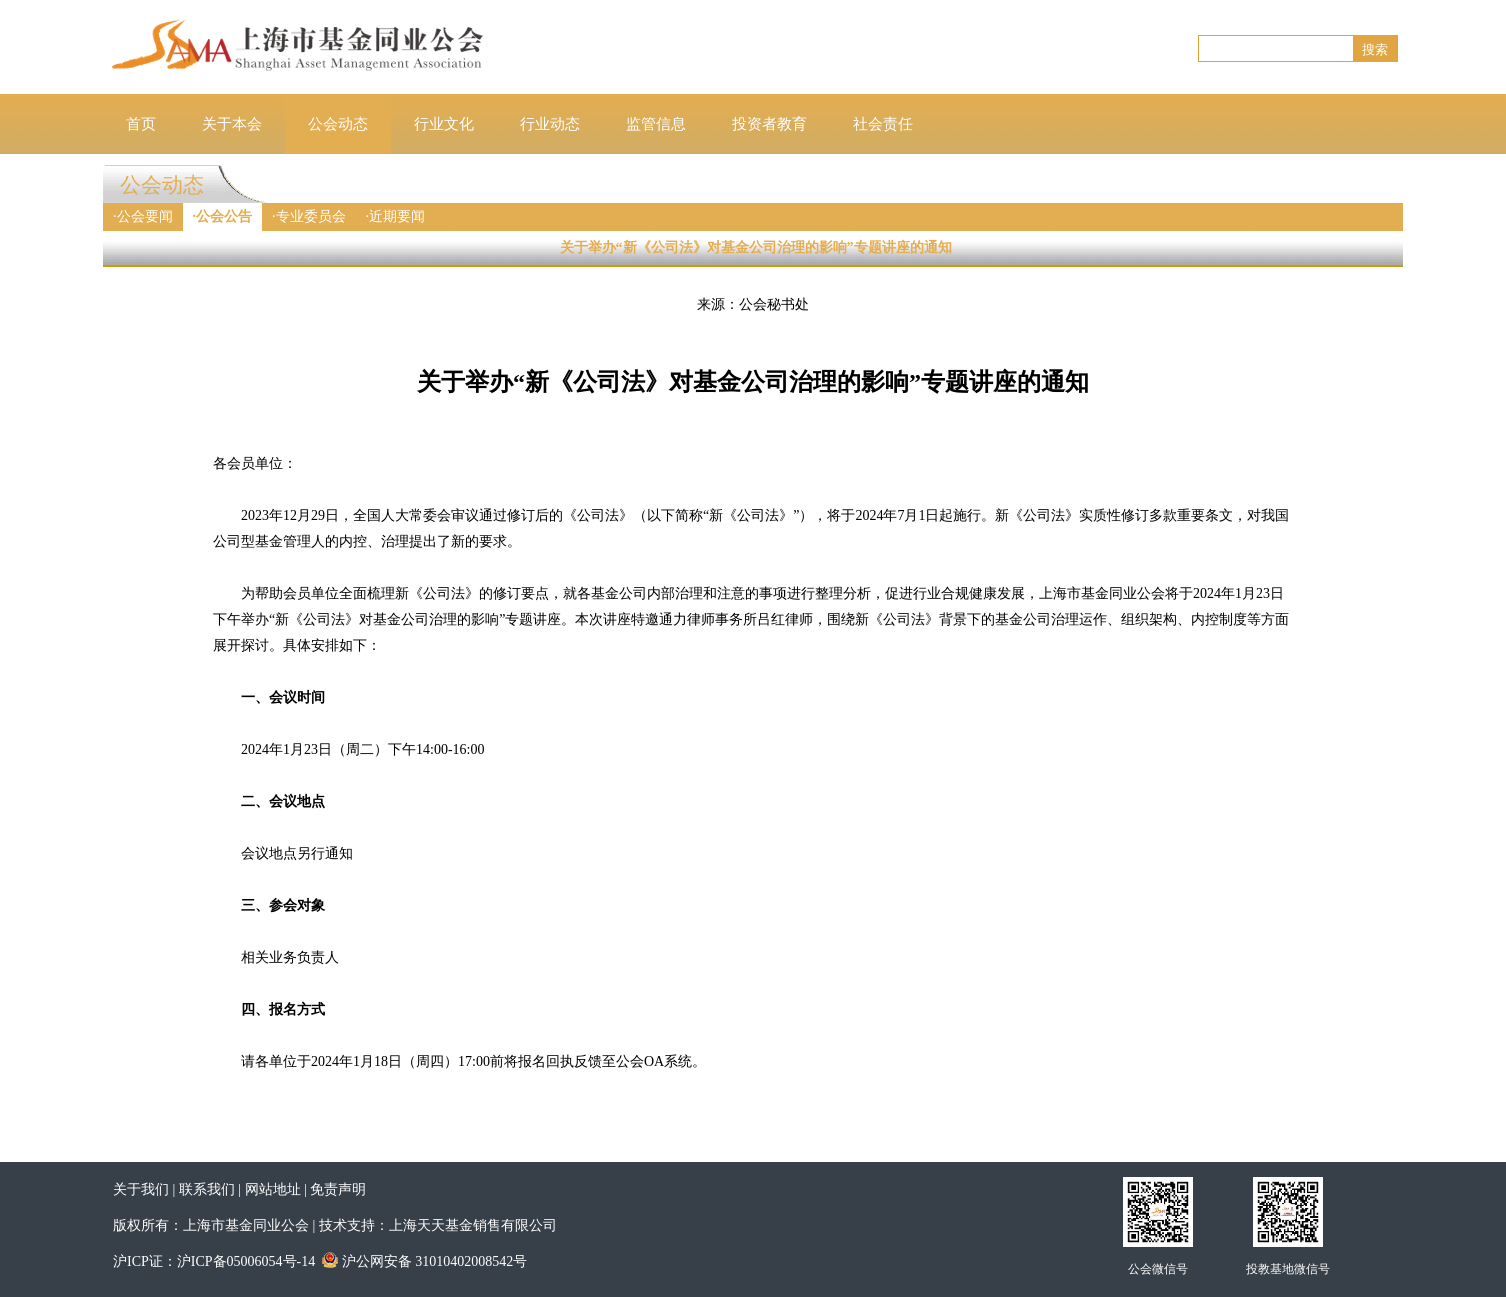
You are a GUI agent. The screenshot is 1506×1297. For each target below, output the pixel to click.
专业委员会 (311, 216)
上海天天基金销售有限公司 (473, 1225)
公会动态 (338, 124)
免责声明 (338, 1189)
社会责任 (883, 124)
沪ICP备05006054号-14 (246, 1261)
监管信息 (656, 124)
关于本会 (232, 124)
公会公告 (224, 216)
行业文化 (444, 124)
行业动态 (550, 124)
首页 (141, 124)
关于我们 (141, 1189)
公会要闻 (145, 216)
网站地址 (273, 1189)
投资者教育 (769, 124)
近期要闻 (397, 216)
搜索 (1375, 49)
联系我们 (207, 1189)
